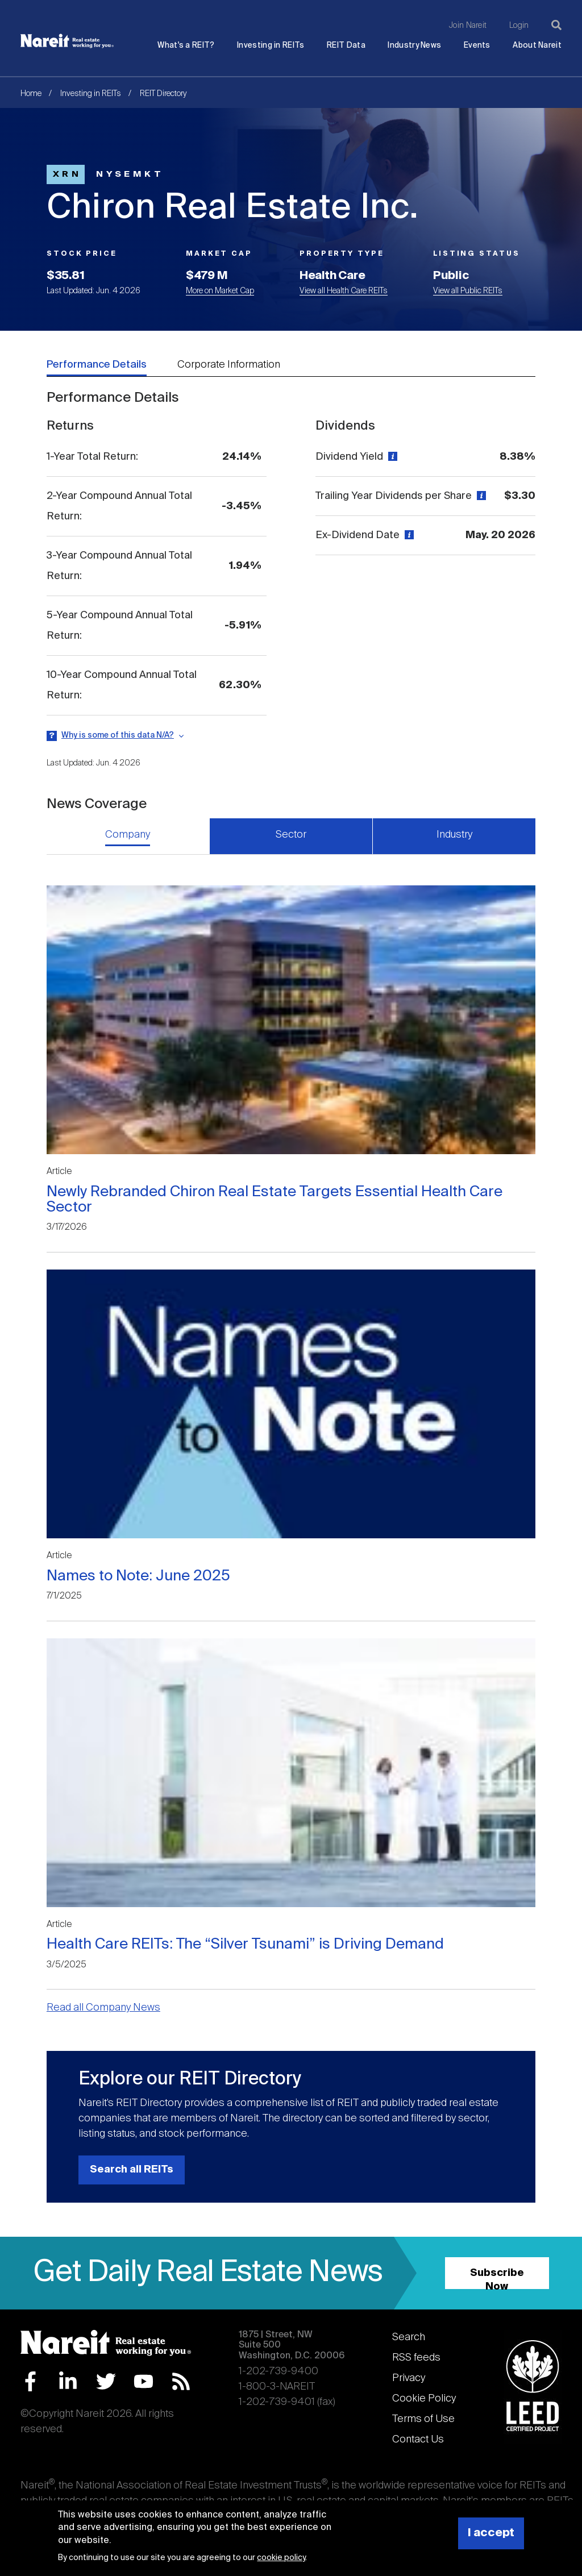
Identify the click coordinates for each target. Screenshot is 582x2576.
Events (477, 45)
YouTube (143, 2381)
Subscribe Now (497, 2278)
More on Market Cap (220, 291)
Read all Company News (103, 2008)
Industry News (414, 45)
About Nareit (537, 45)
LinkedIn (68, 2381)
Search (408, 2337)
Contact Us (418, 2439)
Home (30, 94)
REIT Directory (163, 94)
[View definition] (391, 457)
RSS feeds (416, 2358)
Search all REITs (131, 2170)
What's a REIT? (185, 45)
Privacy (408, 2378)
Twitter (106, 2381)
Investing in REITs (270, 45)
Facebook (30, 2381)
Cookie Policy (424, 2399)
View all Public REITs (467, 291)
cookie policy (281, 2558)
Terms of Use (423, 2419)
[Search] (556, 25)
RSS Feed (181, 2381)
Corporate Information (228, 365)
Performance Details (97, 365)
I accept (491, 2533)
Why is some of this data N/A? (117, 735)
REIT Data (346, 45)
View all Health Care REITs (344, 291)
